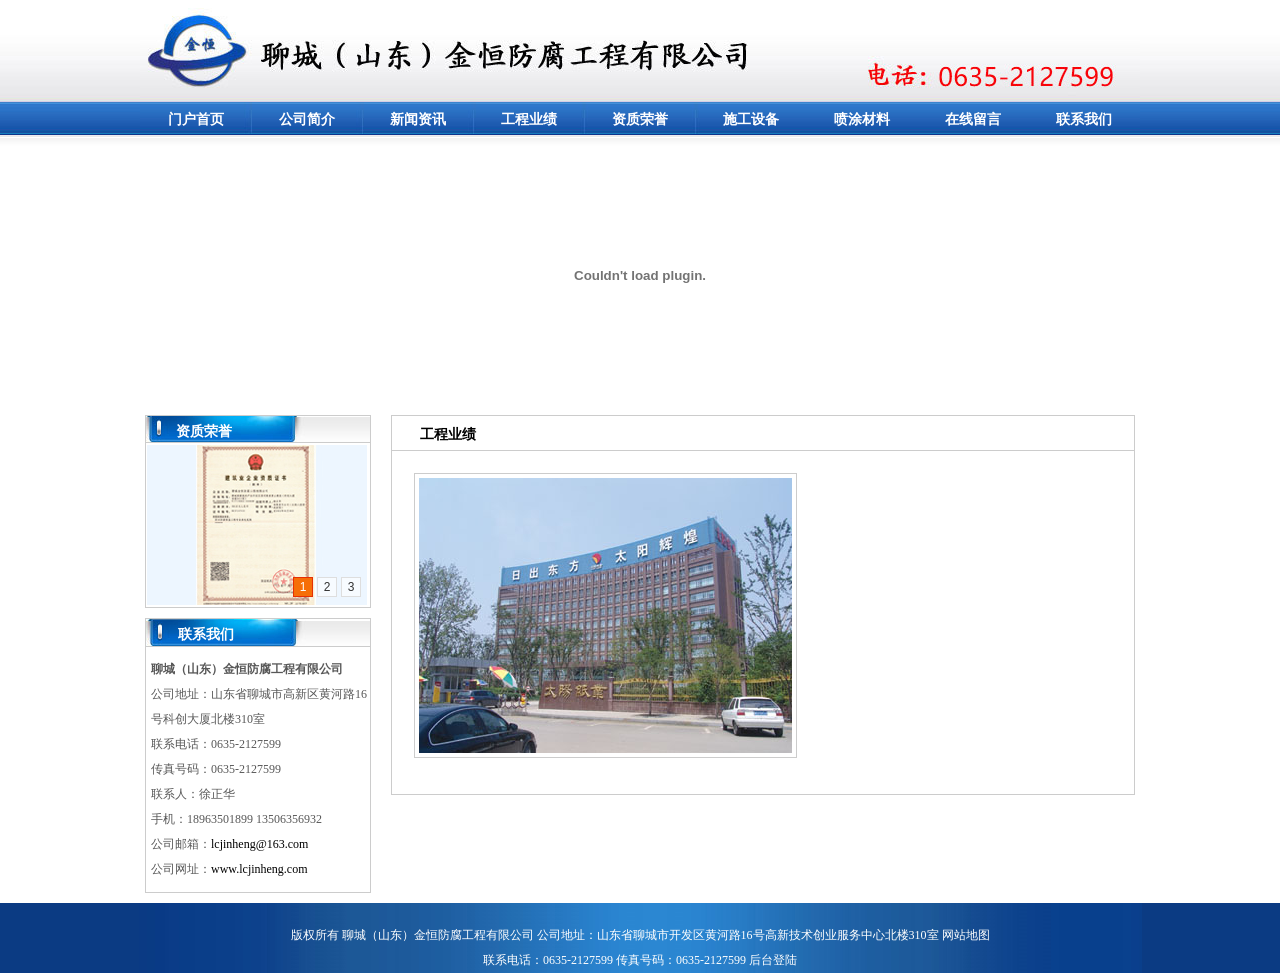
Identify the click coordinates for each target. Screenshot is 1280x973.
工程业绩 (529, 119)
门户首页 (196, 119)
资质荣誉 (640, 119)
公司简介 (307, 119)
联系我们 (1084, 119)
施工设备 (751, 119)
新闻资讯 (418, 119)
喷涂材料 (862, 119)
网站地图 (966, 935)
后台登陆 (773, 960)
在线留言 (973, 119)
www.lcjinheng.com (259, 869)
